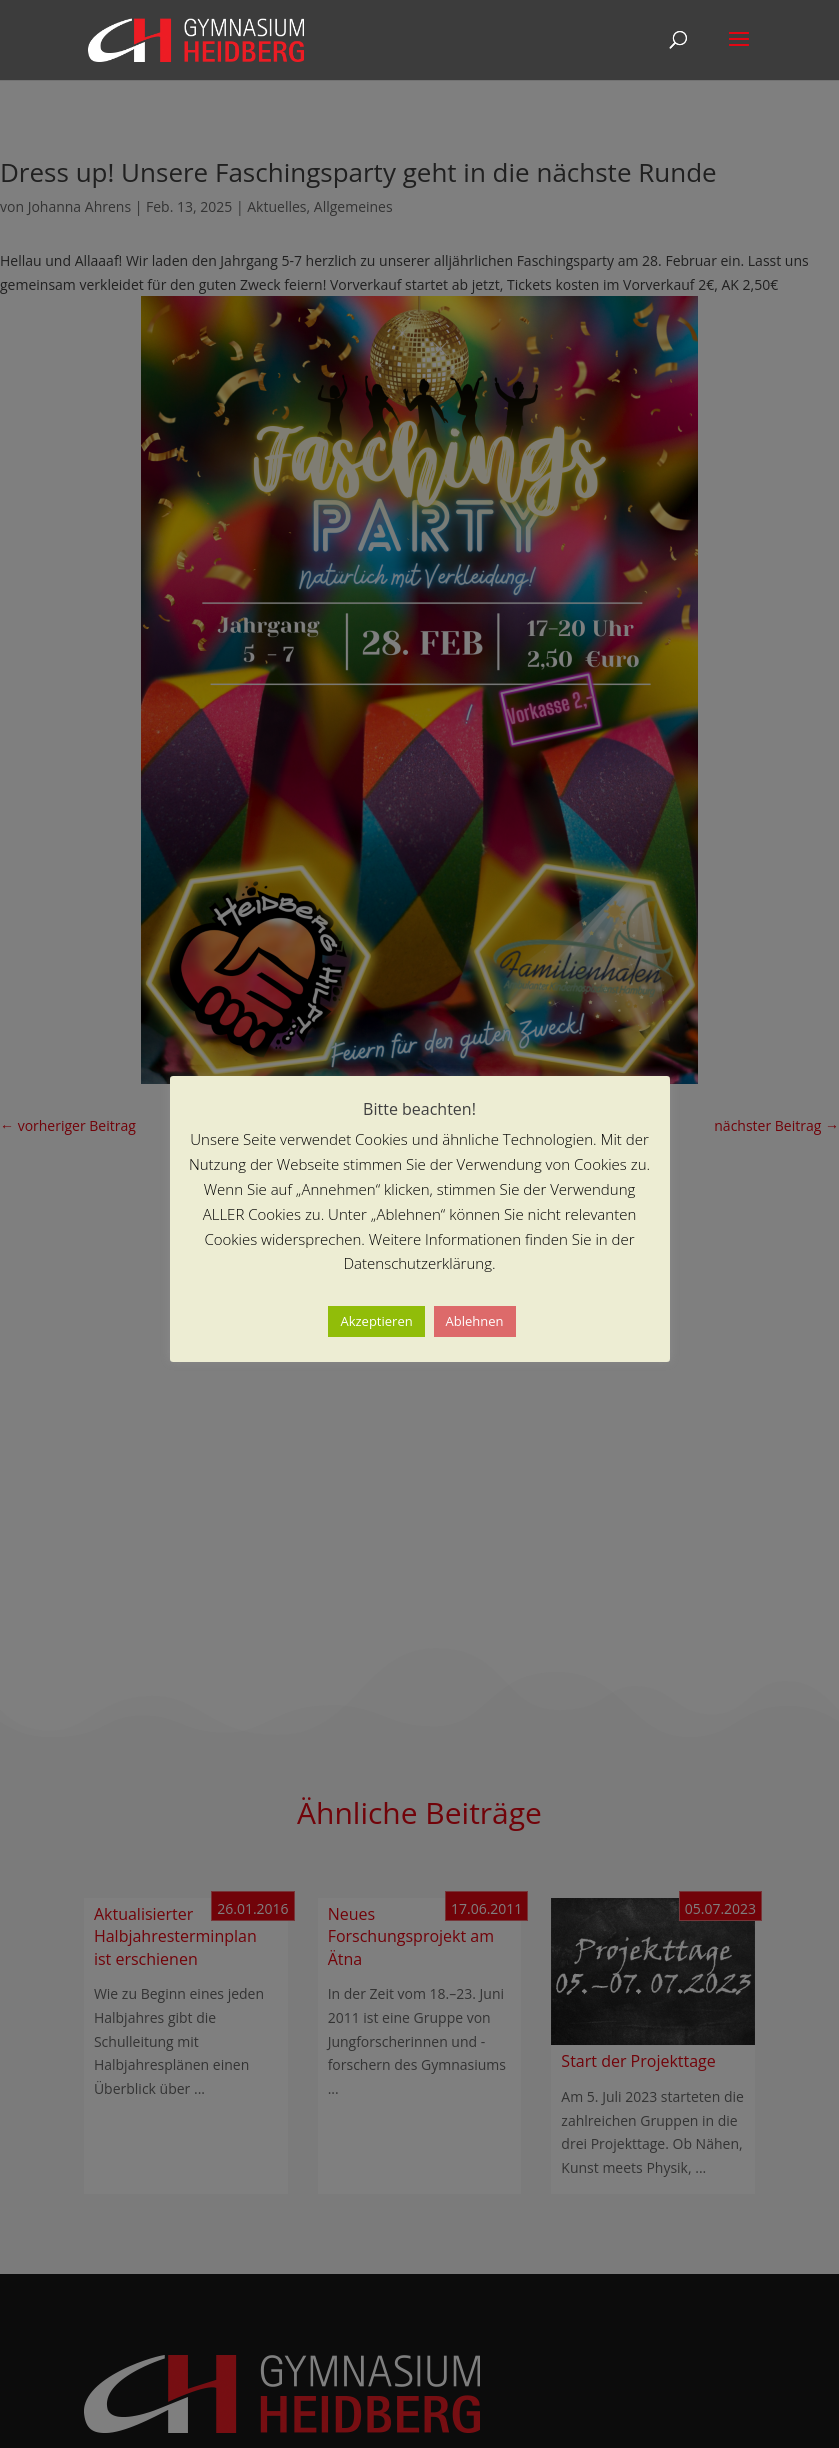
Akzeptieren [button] (376, 1321)
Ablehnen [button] (475, 1321)
